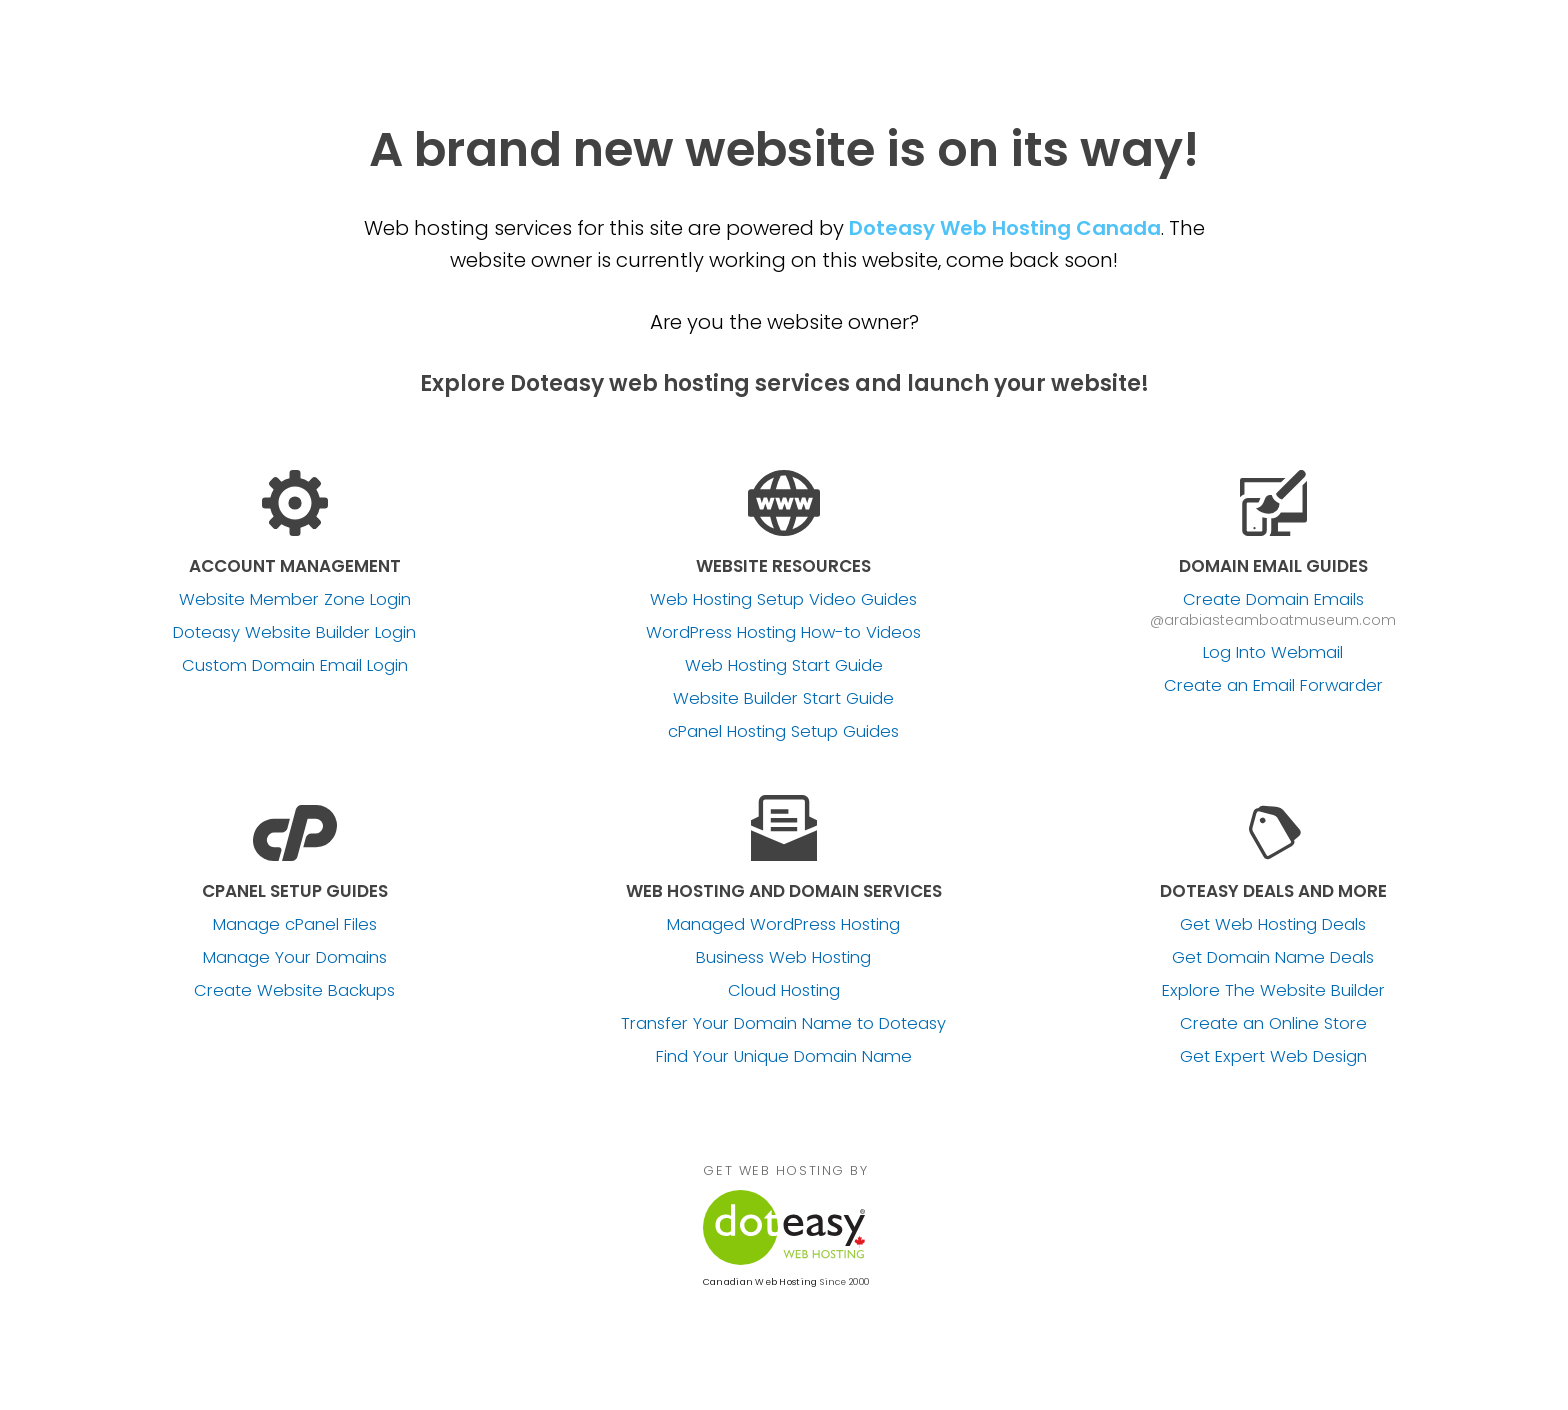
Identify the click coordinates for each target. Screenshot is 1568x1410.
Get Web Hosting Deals (1273, 925)
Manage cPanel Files (295, 925)
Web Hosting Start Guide (784, 666)
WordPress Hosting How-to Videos (783, 633)
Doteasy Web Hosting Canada (1005, 228)
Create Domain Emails (1273, 600)
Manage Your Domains (295, 958)
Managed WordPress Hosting (783, 925)
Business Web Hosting (783, 958)
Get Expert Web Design (1273, 1057)
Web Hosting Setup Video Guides (783, 600)
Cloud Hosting (784, 991)
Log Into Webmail (1273, 653)
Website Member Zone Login (295, 600)
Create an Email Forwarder (1273, 686)
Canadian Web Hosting (760, 1282)
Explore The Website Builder (1273, 991)
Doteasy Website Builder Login (294, 633)
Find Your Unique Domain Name (784, 1057)
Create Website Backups (294, 991)
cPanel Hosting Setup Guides (783, 732)
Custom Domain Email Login (295, 666)
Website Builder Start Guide (783, 699)
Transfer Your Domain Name (783, 1024)
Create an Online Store (1273, 1024)
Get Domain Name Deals (1273, 958)
